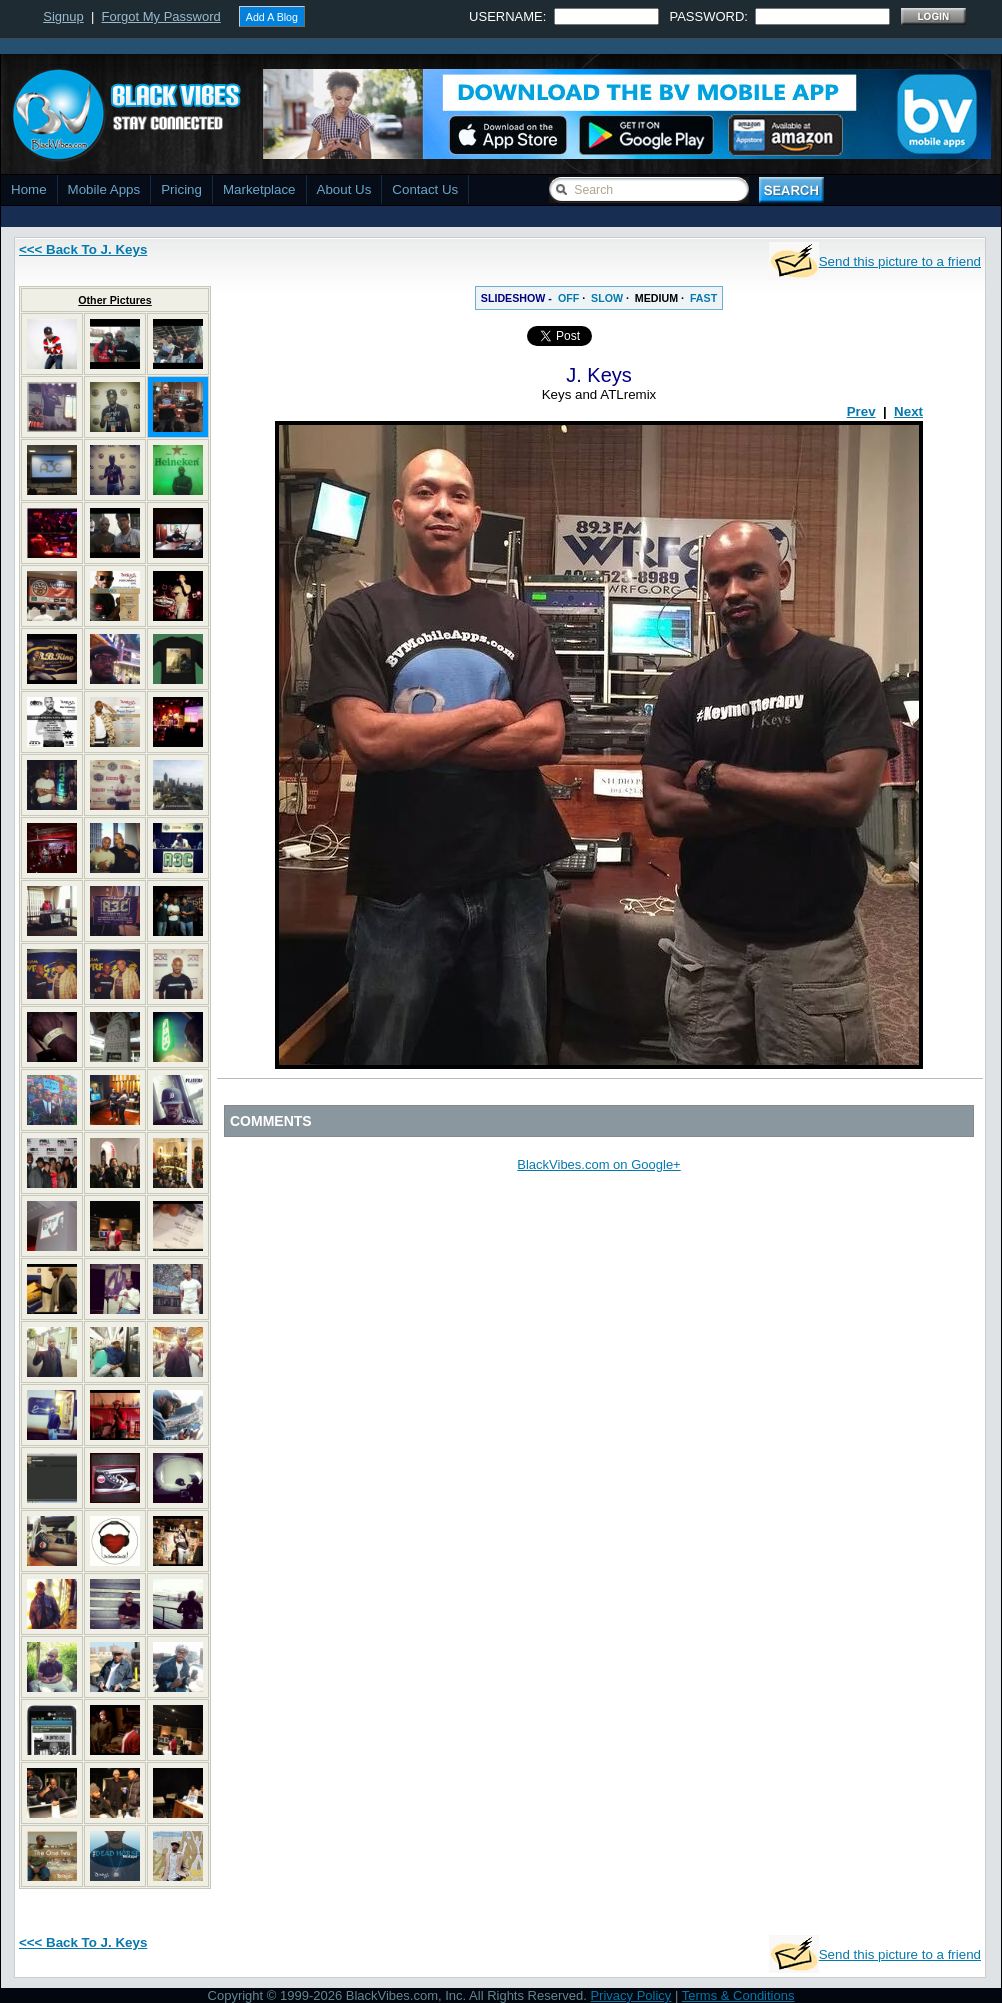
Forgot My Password (161, 16)
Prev (861, 411)
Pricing (181, 189)
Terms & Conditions (738, 1995)
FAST (703, 298)
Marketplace (259, 189)
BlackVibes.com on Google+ (598, 1164)
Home (29, 189)
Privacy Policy (630, 1995)
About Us (344, 189)
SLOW (607, 298)
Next (908, 411)
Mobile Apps (104, 189)
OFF (568, 298)
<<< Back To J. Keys (83, 249)
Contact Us (425, 189)
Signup (63, 16)
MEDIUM (656, 298)
